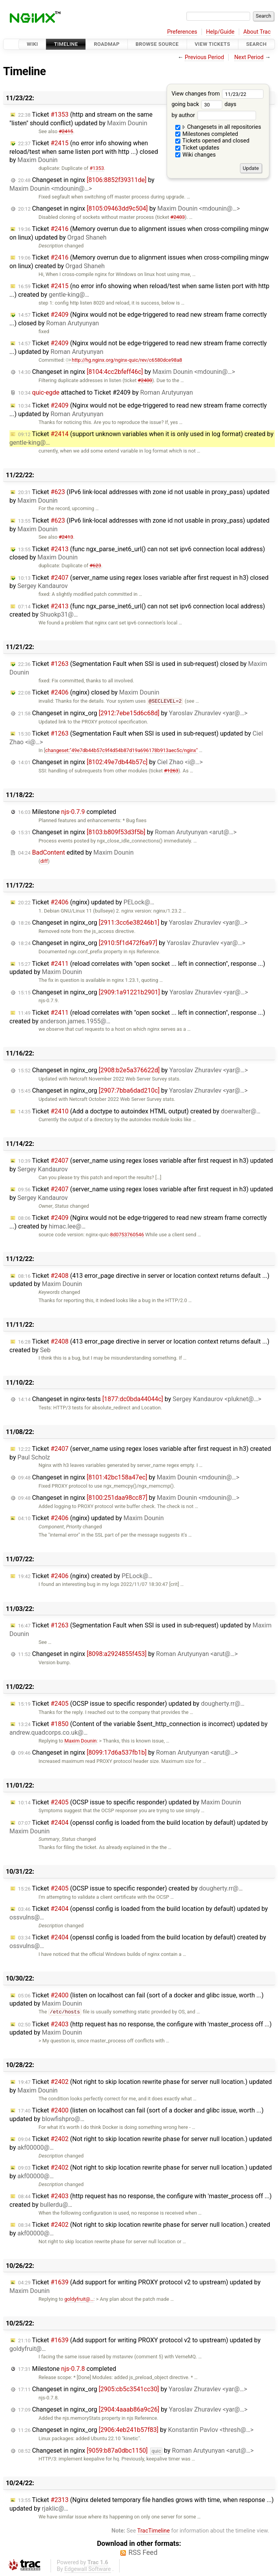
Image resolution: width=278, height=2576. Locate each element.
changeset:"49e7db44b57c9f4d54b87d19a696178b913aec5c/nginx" (121, 750)
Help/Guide (220, 32)
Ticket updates (197, 147)
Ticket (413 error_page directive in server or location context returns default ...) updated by (139, 1280)
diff (44, 861)
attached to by (105, 392)
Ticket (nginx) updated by (86, 902)
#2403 (178, 217)
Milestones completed (206, 134)
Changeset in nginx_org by (132, 713)
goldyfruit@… (78, 2299)
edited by (76, 852)
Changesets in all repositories (218, 127)
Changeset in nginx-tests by (139, 1399)
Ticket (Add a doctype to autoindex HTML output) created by (139, 1111)
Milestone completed (67, 811)
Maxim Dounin (80, 1741)
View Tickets (212, 44)
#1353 (96, 168)
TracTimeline (153, 2530)
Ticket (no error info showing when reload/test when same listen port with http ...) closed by (83, 151)
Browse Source (157, 44)
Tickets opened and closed (212, 140)
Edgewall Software (87, 2569)
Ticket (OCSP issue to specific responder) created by (130, 1888)
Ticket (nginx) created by (85, 1576)
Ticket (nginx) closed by (88, 692)
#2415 (66, 131)
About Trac (257, 32)
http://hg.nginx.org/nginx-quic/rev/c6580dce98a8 (124, 360)
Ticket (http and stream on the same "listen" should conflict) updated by (81, 119)
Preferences (182, 32)
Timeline (66, 44)
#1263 (171, 771)
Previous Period (204, 57)
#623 (95, 565)
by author (213, 115)
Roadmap (107, 44)
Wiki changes (195, 155)
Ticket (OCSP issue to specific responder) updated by (131, 1703)
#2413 (66, 537)
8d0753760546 (127, 1234)
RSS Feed (142, 2552)
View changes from (217, 93)
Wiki (32, 44)
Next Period (249, 57)
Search (256, 44)
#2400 (145, 380)
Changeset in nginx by (81, 184)
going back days (203, 104)
